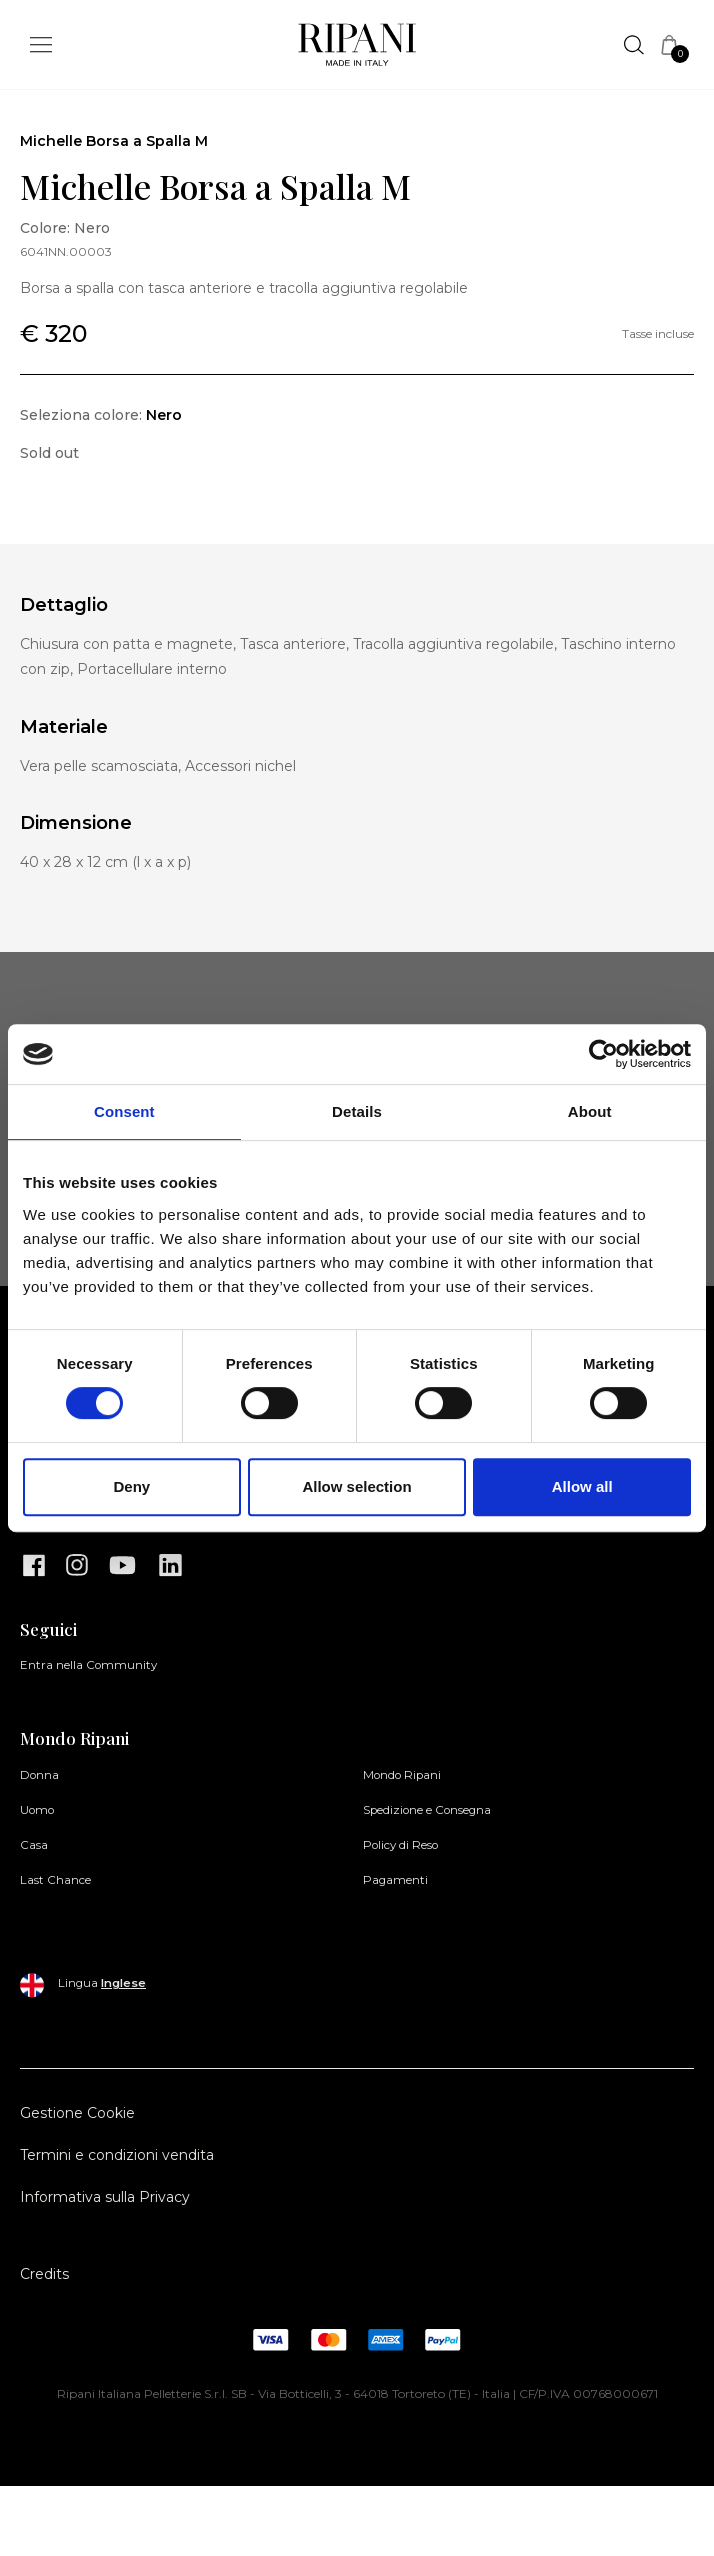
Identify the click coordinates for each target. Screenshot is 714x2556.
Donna (39, 1775)
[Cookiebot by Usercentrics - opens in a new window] (603, 1054)
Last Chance (55, 1880)
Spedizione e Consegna (427, 1810)
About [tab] (590, 1111)
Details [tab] (357, 1111)
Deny (131, 1486)
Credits (44, 2274)
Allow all (582, 1486)
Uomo (37, 1810)
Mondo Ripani (402, 1775)
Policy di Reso (400, 1845)
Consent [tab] (124, 1111)
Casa (34, 1845)
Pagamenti (395, 1880)
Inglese (123, 1983)
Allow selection (356, 1486)
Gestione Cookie (77, 2113)
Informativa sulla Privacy (105, 2197)
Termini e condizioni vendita (117, 2155)
